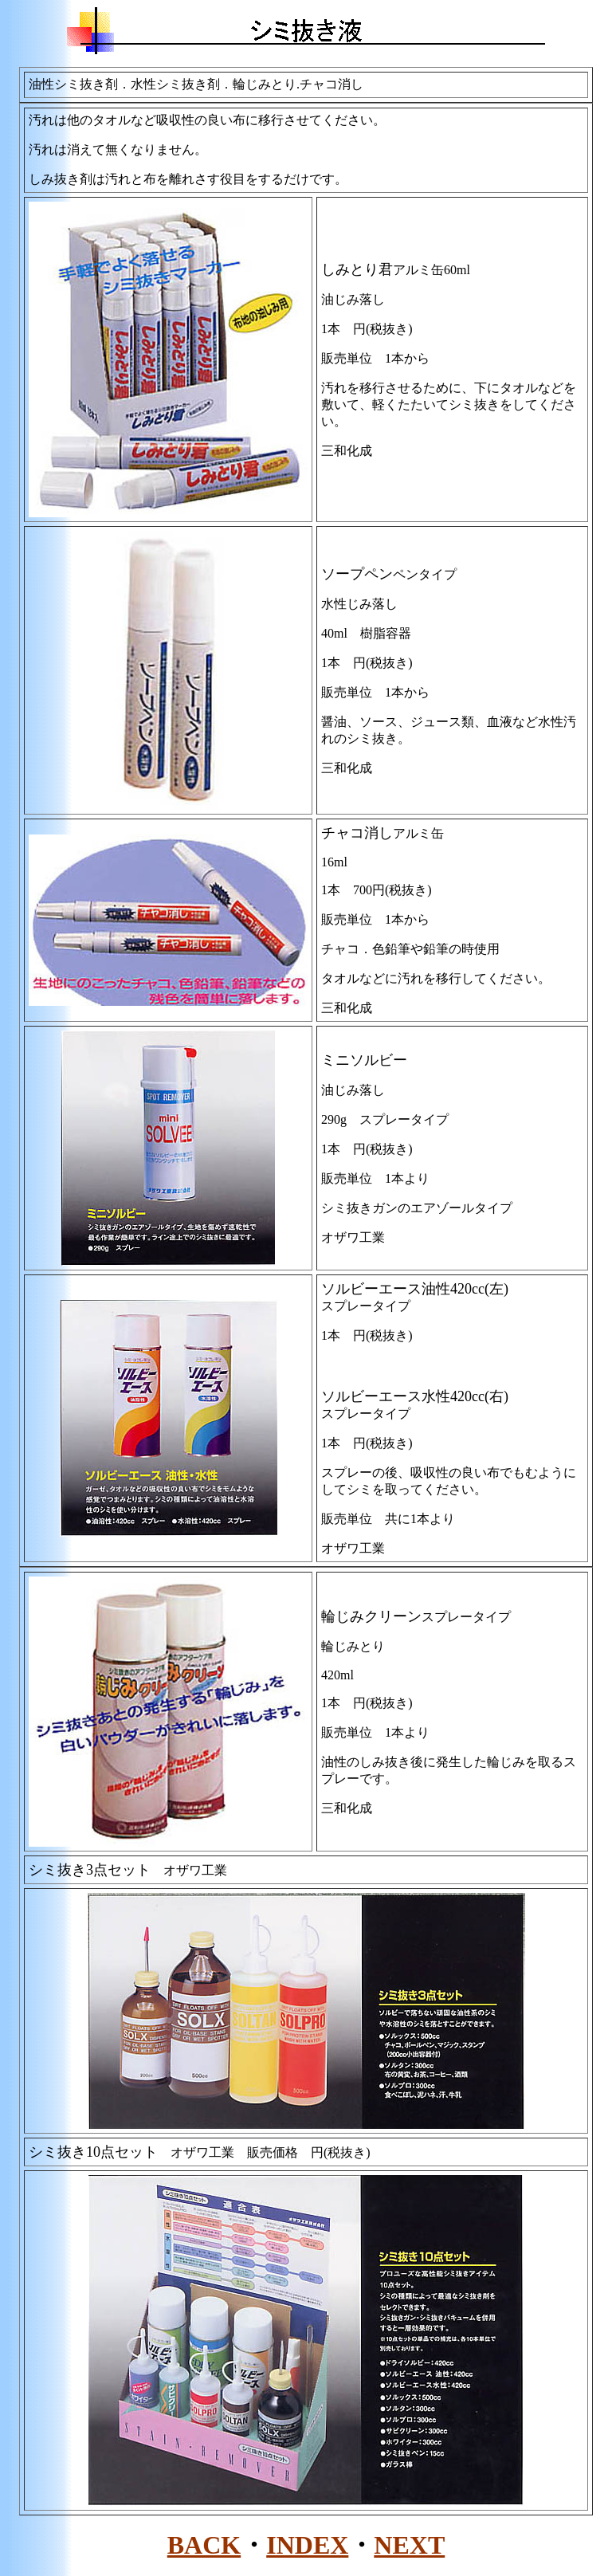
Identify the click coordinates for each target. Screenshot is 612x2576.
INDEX (307, 2545)
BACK (204, 2545)
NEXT (409, 2545)
